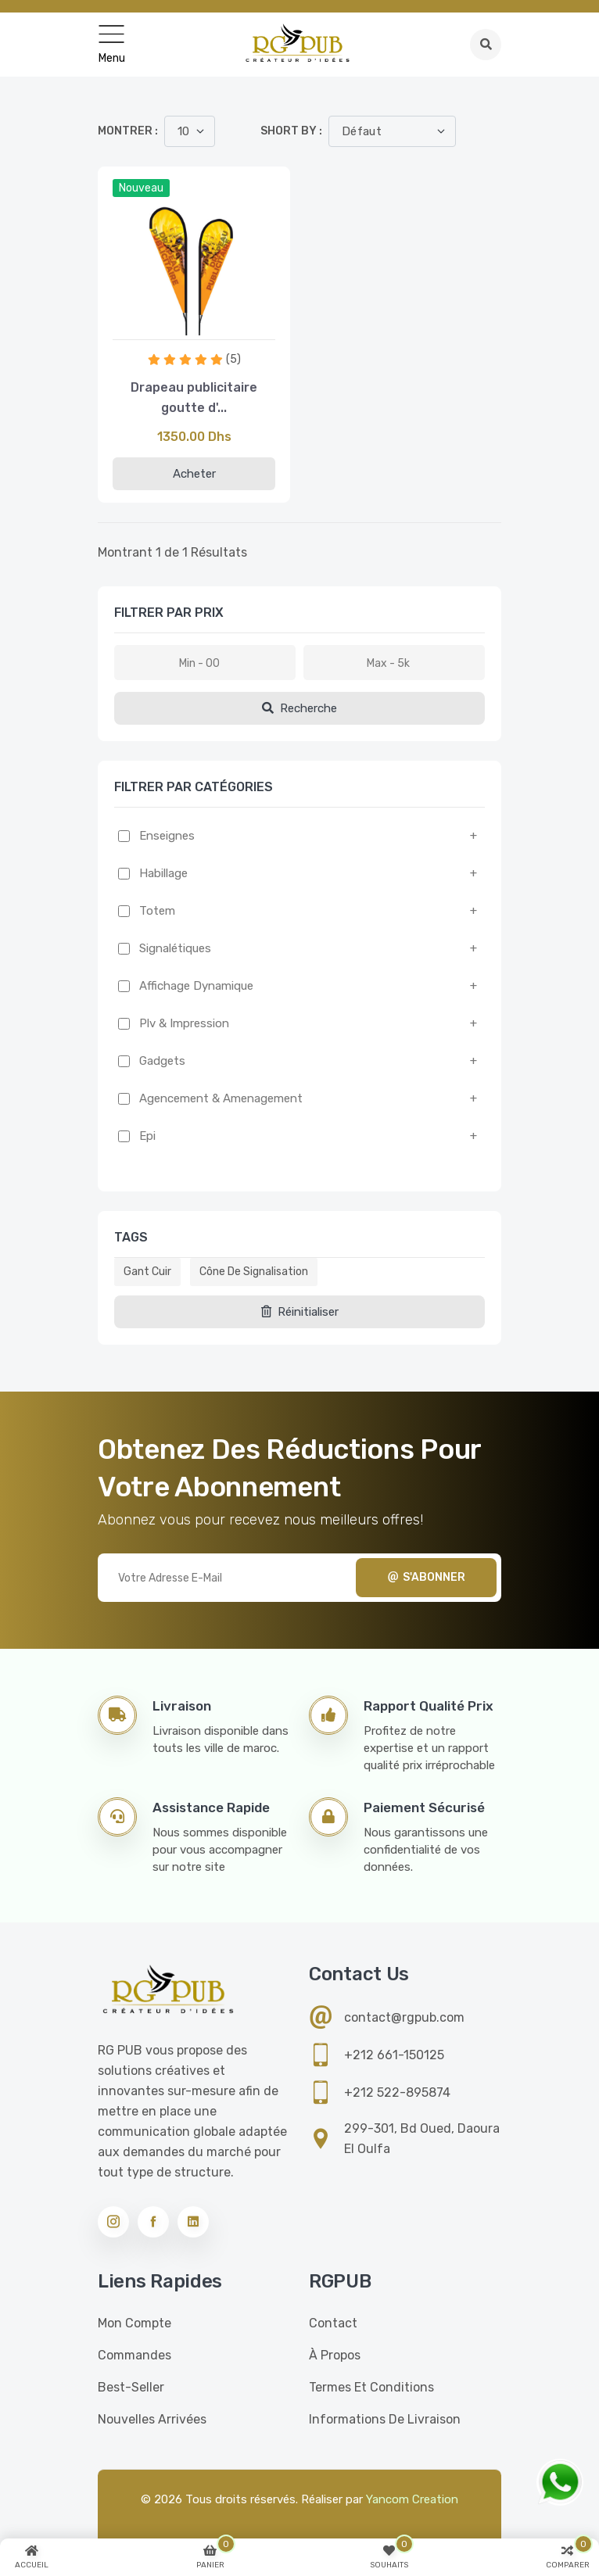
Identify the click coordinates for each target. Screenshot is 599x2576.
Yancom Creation (412, 2499)
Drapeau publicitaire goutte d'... (194, 397)
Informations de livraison (385, 2419)
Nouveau (141, 188)
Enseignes (167, 836)
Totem (157, 911)
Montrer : (128, 131)
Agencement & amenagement (221, 1098)
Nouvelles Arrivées (152, 2419)
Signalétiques (175, 948)
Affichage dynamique (196, 986)
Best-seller (131, 2387)
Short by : (291, 131)
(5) (233, 359)
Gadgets (162, 1061)
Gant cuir (147, 1271)
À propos (334, 2355)
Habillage (163, 873)
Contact (333, 2323)
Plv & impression (184, 1023)
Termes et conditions (371, 2387)
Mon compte (134, 2323)
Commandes (134, 2355)
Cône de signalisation (253, 1271)
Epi (147, 1136)
